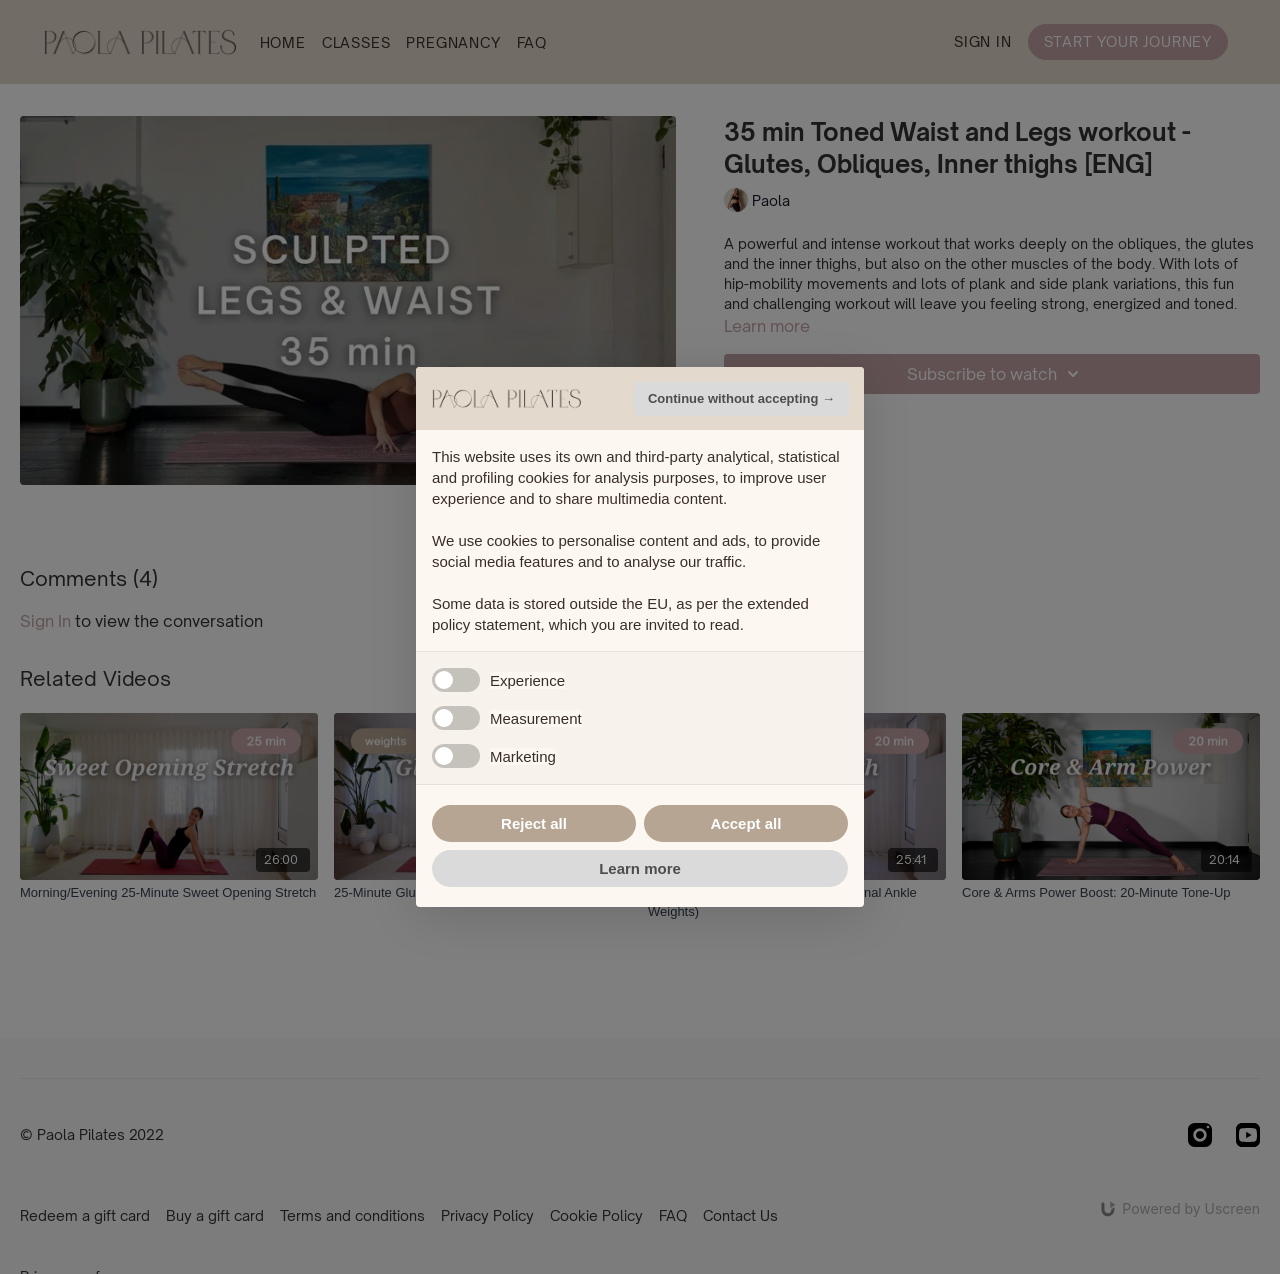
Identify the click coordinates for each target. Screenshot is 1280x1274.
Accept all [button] (746, 823)
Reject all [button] (534, 823)
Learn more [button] (640, 868)
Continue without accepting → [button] (741, 398)
